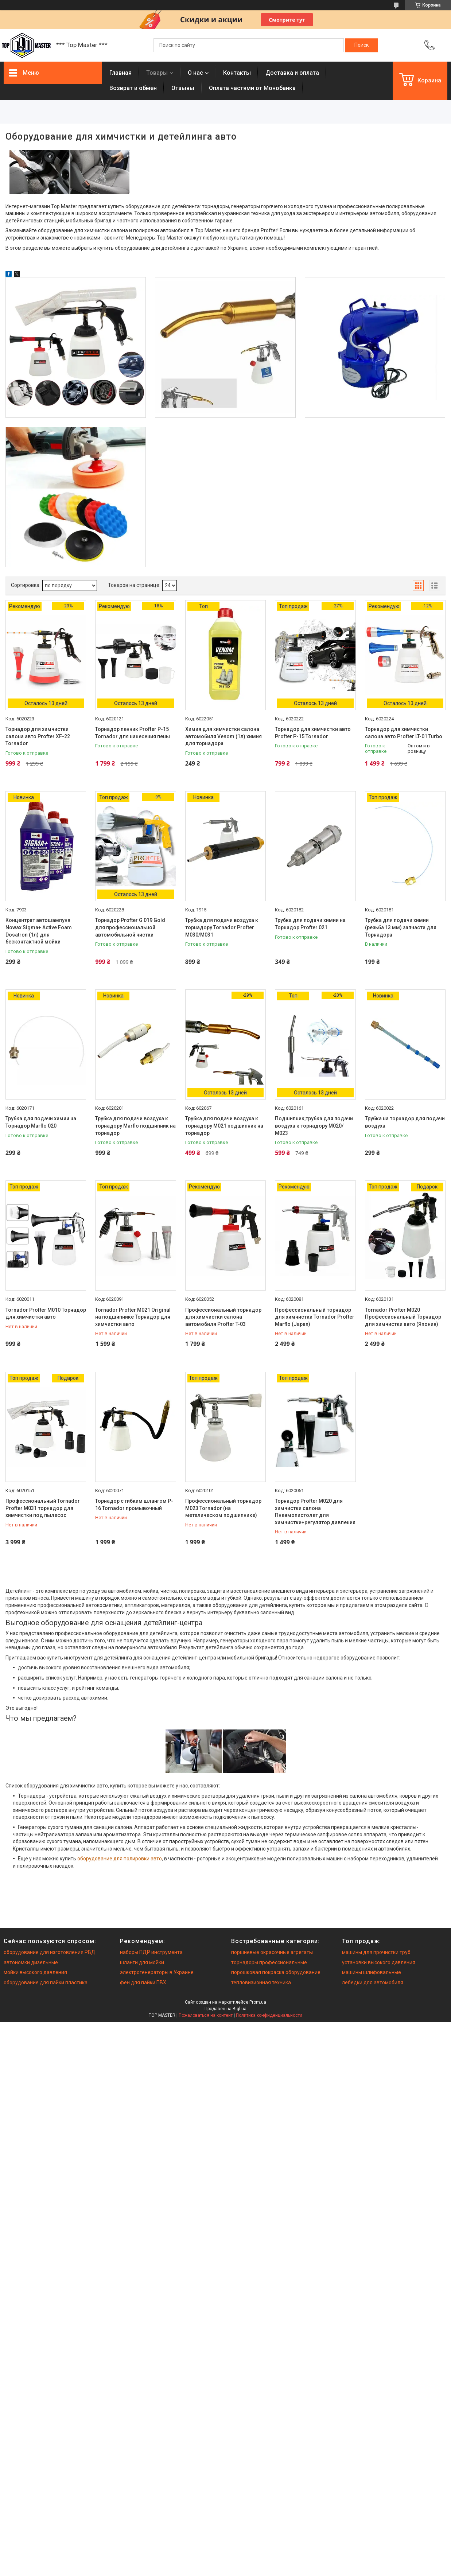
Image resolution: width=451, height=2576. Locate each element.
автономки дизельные (31, 1962)
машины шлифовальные (371, 1972)
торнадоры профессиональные (269, 1962)
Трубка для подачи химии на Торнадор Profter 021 (310, 923)
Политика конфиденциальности (269, 2015)
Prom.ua (257, 2002)
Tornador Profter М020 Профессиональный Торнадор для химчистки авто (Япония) (403, 1317)
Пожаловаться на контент (206, 2015)
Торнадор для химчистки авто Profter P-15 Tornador (313, 732)
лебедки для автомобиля (372, 1982)
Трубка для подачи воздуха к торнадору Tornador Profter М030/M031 (221, 927)
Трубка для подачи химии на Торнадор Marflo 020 (40, 1122)
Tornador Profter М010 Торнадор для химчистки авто (45, 1313)
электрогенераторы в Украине (157, 1972)
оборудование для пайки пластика (46, 1982)
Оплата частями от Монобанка (252, 88)
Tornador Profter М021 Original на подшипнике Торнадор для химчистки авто (133, 1317)
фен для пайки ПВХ (143, 1982)
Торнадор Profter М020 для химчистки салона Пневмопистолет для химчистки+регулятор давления (315, 1511)
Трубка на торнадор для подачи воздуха (405, 1122)
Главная (120, 72)
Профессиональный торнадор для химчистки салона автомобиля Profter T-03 (223, 1317)
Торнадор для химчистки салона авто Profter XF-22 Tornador (37, 736)
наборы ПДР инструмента (151, 1952)
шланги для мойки (142, 1962)
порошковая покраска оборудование (275, 1972)
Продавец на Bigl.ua (225, 2008)
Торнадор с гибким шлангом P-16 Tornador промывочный (134, 1504)
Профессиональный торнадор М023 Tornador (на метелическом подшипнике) (223, 1508)
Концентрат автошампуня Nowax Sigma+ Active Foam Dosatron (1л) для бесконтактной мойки (38, 931)
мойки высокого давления (35, 1972)
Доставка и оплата (292, 72)
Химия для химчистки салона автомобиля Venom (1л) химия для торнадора (223, 736)
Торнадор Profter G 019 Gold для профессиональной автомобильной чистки (130, 927)
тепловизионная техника (261, 1982)
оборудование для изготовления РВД (50, 1952)
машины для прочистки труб (376, 1952)
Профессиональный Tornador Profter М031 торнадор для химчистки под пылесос (42, 1508)
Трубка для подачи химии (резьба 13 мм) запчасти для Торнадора (400, 927)
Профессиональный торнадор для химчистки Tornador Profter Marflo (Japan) (314, 1317)
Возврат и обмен (133, 88)
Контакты (237, 72)
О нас (195, 72)
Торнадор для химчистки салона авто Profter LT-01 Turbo (403, 732)
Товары (157, 72)
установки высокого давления (378, 1962)
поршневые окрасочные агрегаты (272, 1952)
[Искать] (361, 45)
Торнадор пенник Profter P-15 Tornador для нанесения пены (132, 732)
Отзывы (182, 88)
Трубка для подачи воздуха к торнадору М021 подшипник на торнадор (224, 1126)
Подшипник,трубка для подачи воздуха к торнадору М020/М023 (314, 1126)
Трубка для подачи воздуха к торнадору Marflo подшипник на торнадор (135, 1126)
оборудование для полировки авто (119, 1858)
